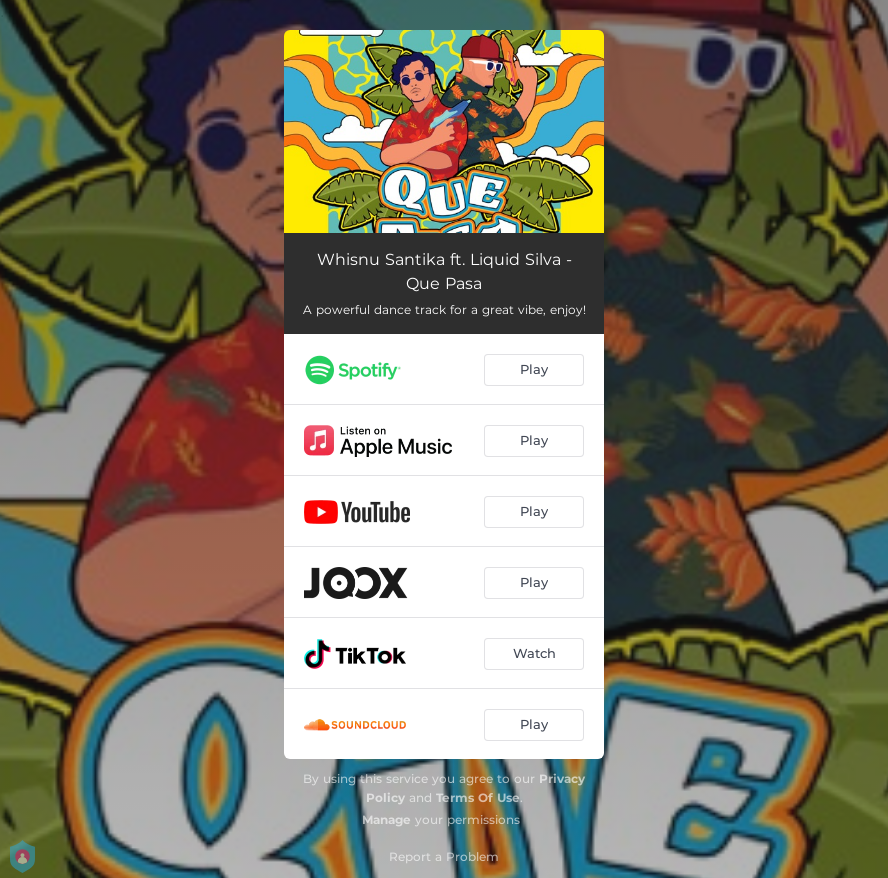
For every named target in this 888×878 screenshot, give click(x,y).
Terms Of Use (478, 797)
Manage (386, 819)
